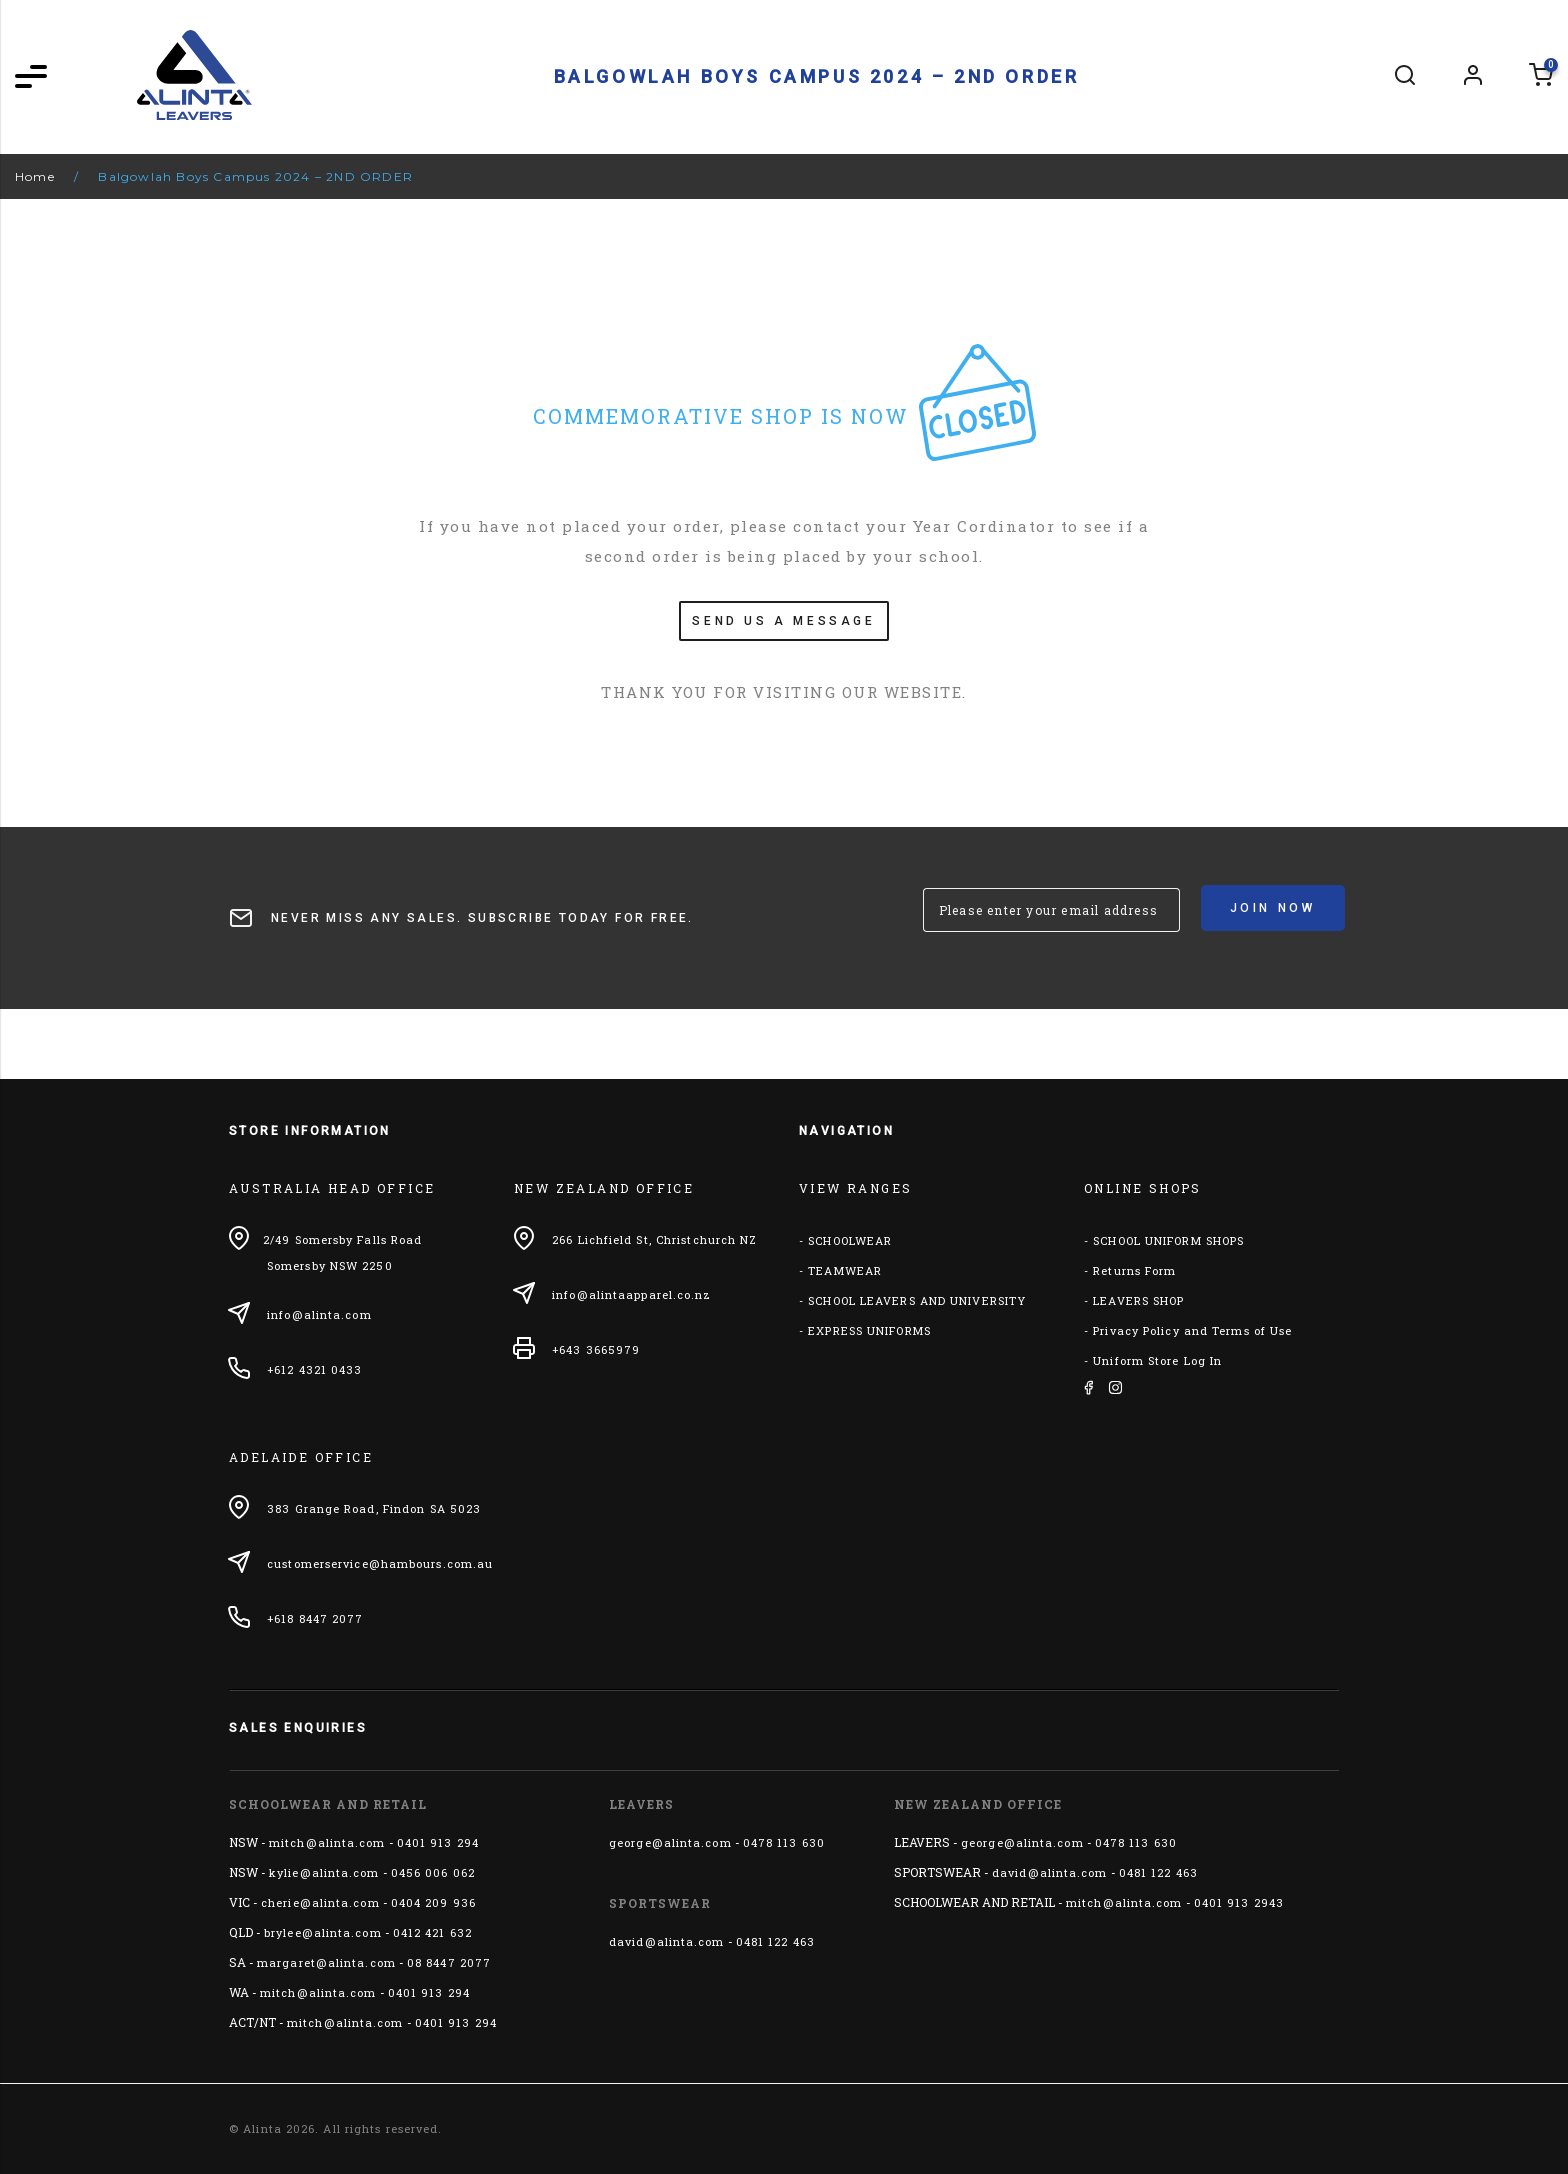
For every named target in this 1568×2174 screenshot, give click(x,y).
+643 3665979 (596, 1349)
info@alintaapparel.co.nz (631, 1294)
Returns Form (1134, 1270)
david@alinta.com (667, 1941)
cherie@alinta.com (320, 1902)
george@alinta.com (670, 1842)
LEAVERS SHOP (1138, 1300)
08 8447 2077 (449, 1962)
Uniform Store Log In (1157, 1360)
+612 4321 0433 (314, 1369)
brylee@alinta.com (323, 1932)
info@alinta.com (319, 1314)
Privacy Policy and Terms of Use (1192, 1330)
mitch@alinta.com (327, 1842)
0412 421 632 (432, 1932)
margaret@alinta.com (326, 1962)
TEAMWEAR (845, 1270)
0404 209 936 (433, 1902)
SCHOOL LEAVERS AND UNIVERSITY (917, 1300)
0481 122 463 (775, 1941)
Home (35, 176)
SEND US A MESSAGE (783, 621)
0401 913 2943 (1239, 1902)
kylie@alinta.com (324, 1872)
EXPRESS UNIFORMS (869, 1330)
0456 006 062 (433, 1872)
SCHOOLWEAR (850, 1240)
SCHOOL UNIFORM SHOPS (1168, 1240)
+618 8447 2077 (315, 1618)
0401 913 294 (438, 1842)
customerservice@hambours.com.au (380, 1563)
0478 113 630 (784, 1842)
